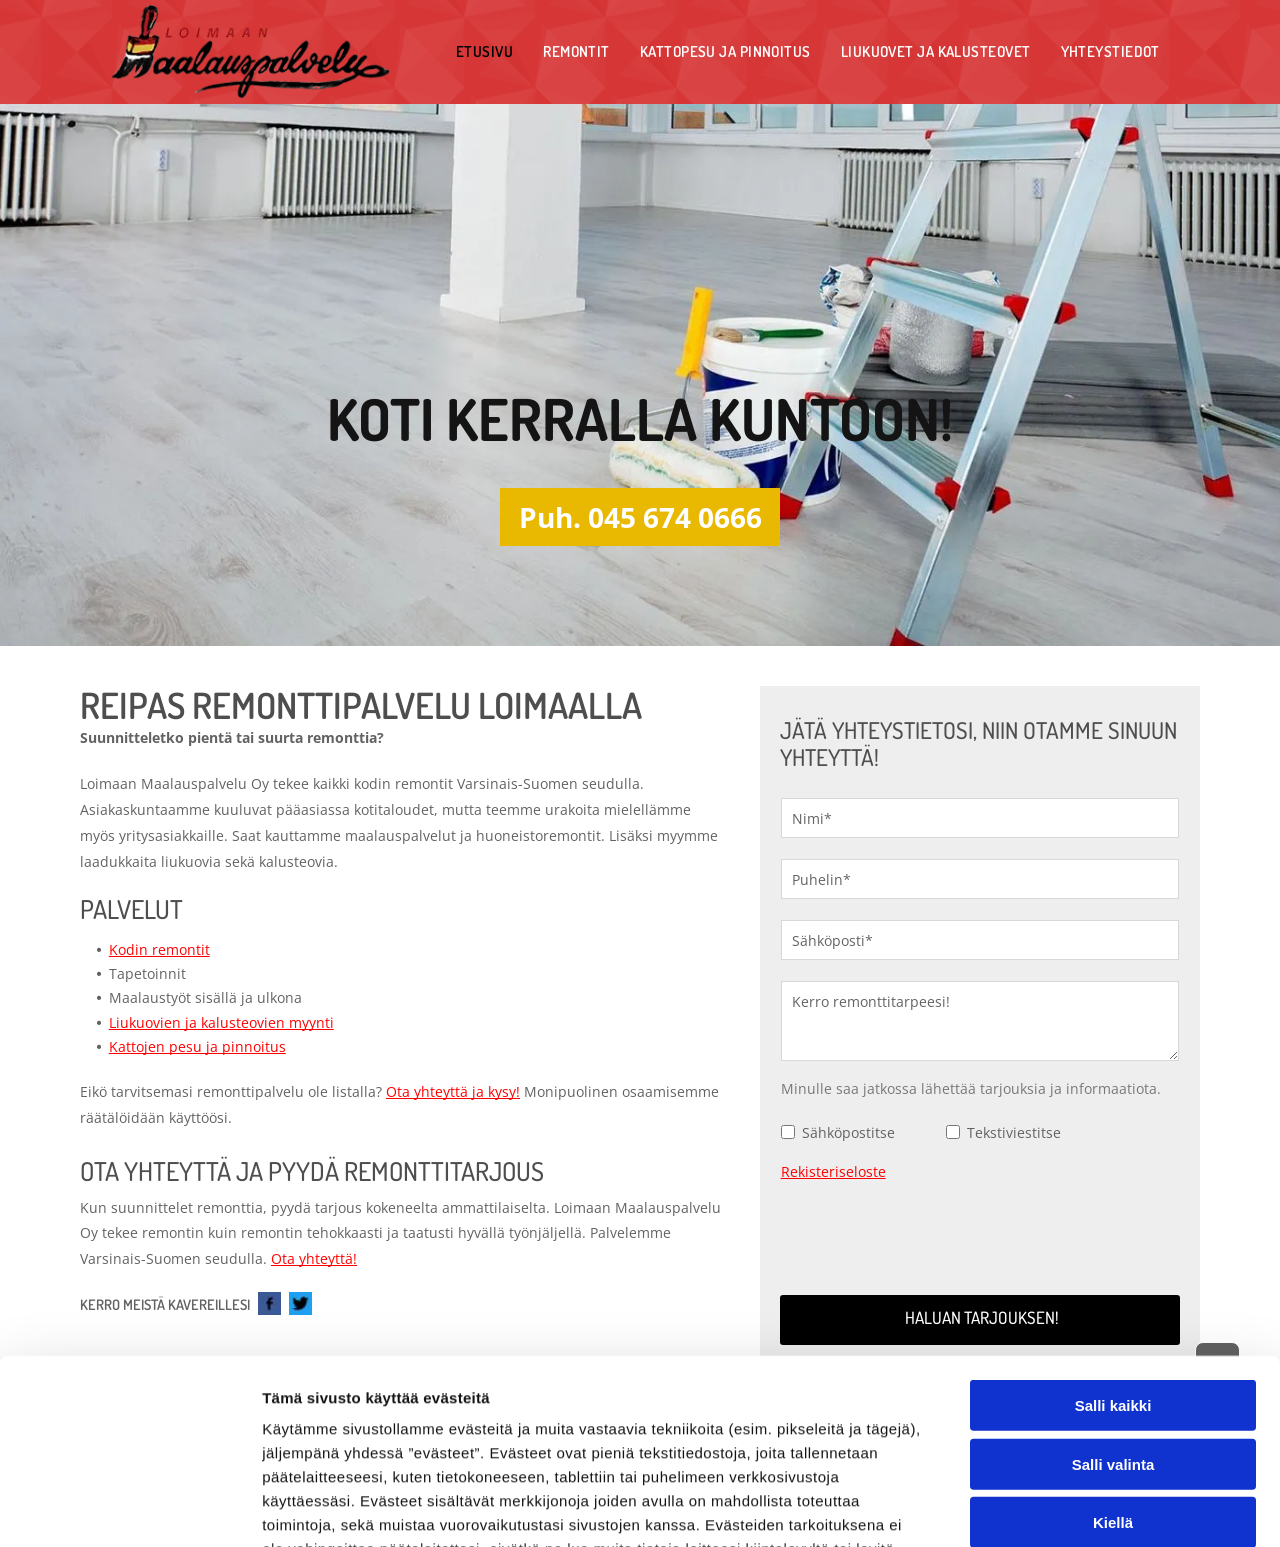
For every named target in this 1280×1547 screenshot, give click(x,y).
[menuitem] (484, 51)
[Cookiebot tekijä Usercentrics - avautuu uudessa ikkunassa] (129, 1508)
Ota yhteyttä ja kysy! (453, 1091)
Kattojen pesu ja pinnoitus (197, 1046)
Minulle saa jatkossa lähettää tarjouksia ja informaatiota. (971, 1088)
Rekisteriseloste (833, 1171)
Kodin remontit (159, 949)
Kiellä (1113, 1354)
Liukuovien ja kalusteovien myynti (221, 1022)
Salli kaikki (1113, 1237)
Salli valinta (1113, 1296)
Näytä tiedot (1069, 1507)
